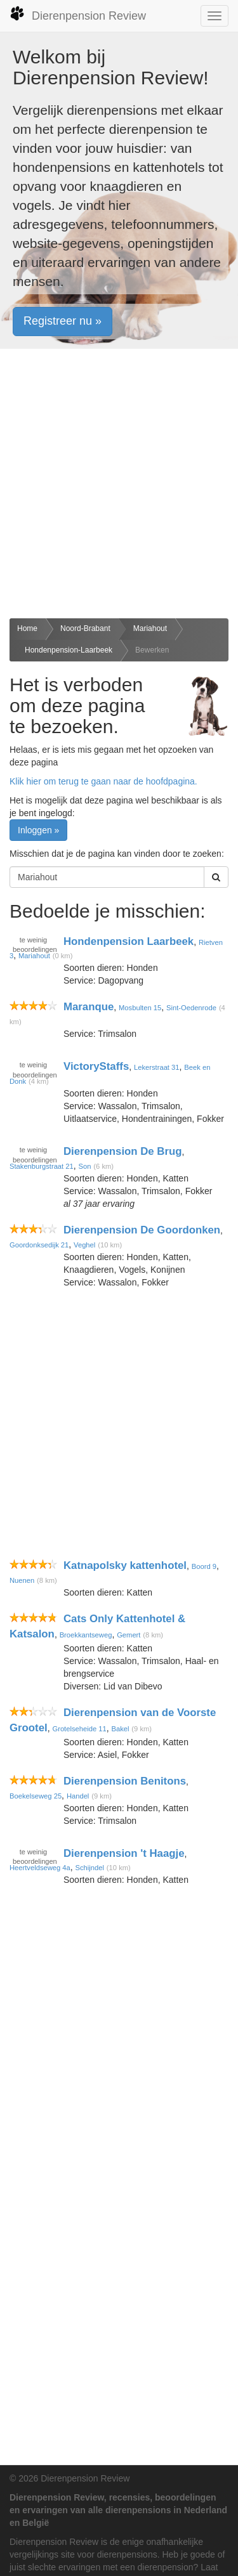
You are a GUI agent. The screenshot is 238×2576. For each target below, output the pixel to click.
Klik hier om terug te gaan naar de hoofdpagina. (103, 781)
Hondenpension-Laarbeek (68, 650)
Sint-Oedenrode (191, 1008)
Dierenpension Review (78, 14)
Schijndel (90, 1867)
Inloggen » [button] (38, 830)
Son (85, 1166)
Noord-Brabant (85, 628)
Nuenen (22, 1580)
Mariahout (150, 628)
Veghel (84, 1245)
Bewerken (152, 650)
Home (27, 628)
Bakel (120, 1729)
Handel (78, 1796)
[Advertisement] (119, 483)
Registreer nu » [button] (62, 321)
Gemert (128, 1635)
